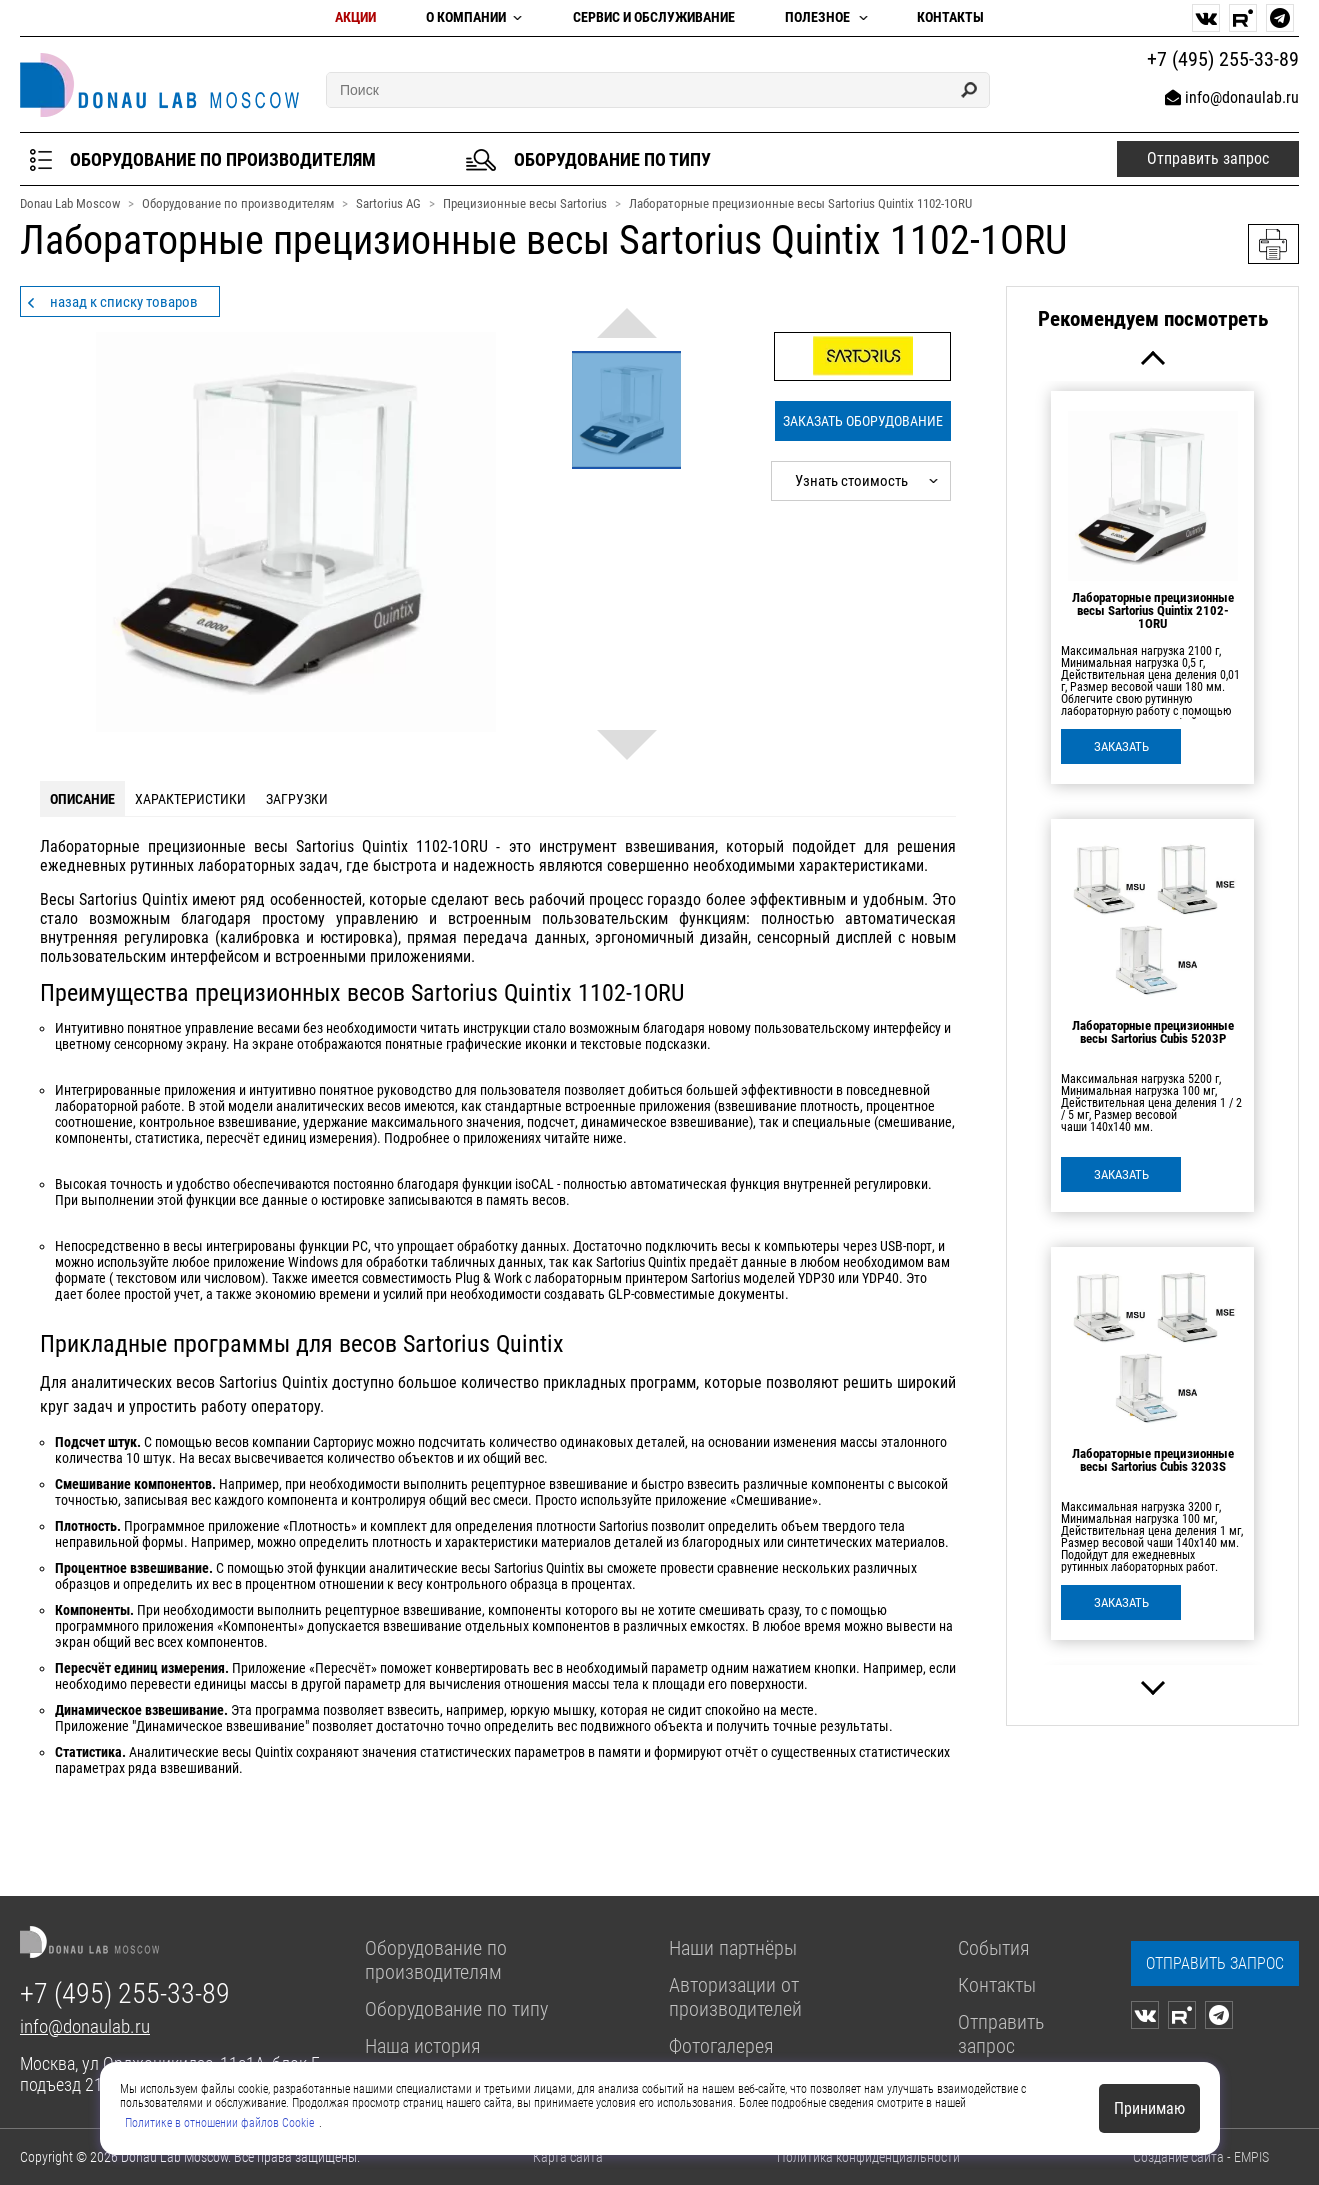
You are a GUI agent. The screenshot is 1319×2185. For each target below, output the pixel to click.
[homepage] (159, 85)
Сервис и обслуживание (654, 17)
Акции (355, 17)
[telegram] (1280, 18)
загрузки (297, 799)
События (994, 1948)
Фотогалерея (721, 2046)
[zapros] (1215, 1963)
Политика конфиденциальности (868, 2157)
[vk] (1206, 18)
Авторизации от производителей (735, 1997)
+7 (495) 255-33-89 (125, 1993)
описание (82, 799)
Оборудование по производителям (436, 1960)
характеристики (190, 799)
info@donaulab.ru (1242, 97)
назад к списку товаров (124, 302)
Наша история (423, 2046)
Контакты (950, 17)
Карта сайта (568, 2157)
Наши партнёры (733, 1948)
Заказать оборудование (863, 421)
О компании (466, 17)
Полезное (817, 17)
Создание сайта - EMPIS (1201, 2157)
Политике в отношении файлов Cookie (219, 2123)
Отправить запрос (1001, 2034)
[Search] (969, 90)
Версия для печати (1273, 244)
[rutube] (1243, 18)
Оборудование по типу (456, 2009)
